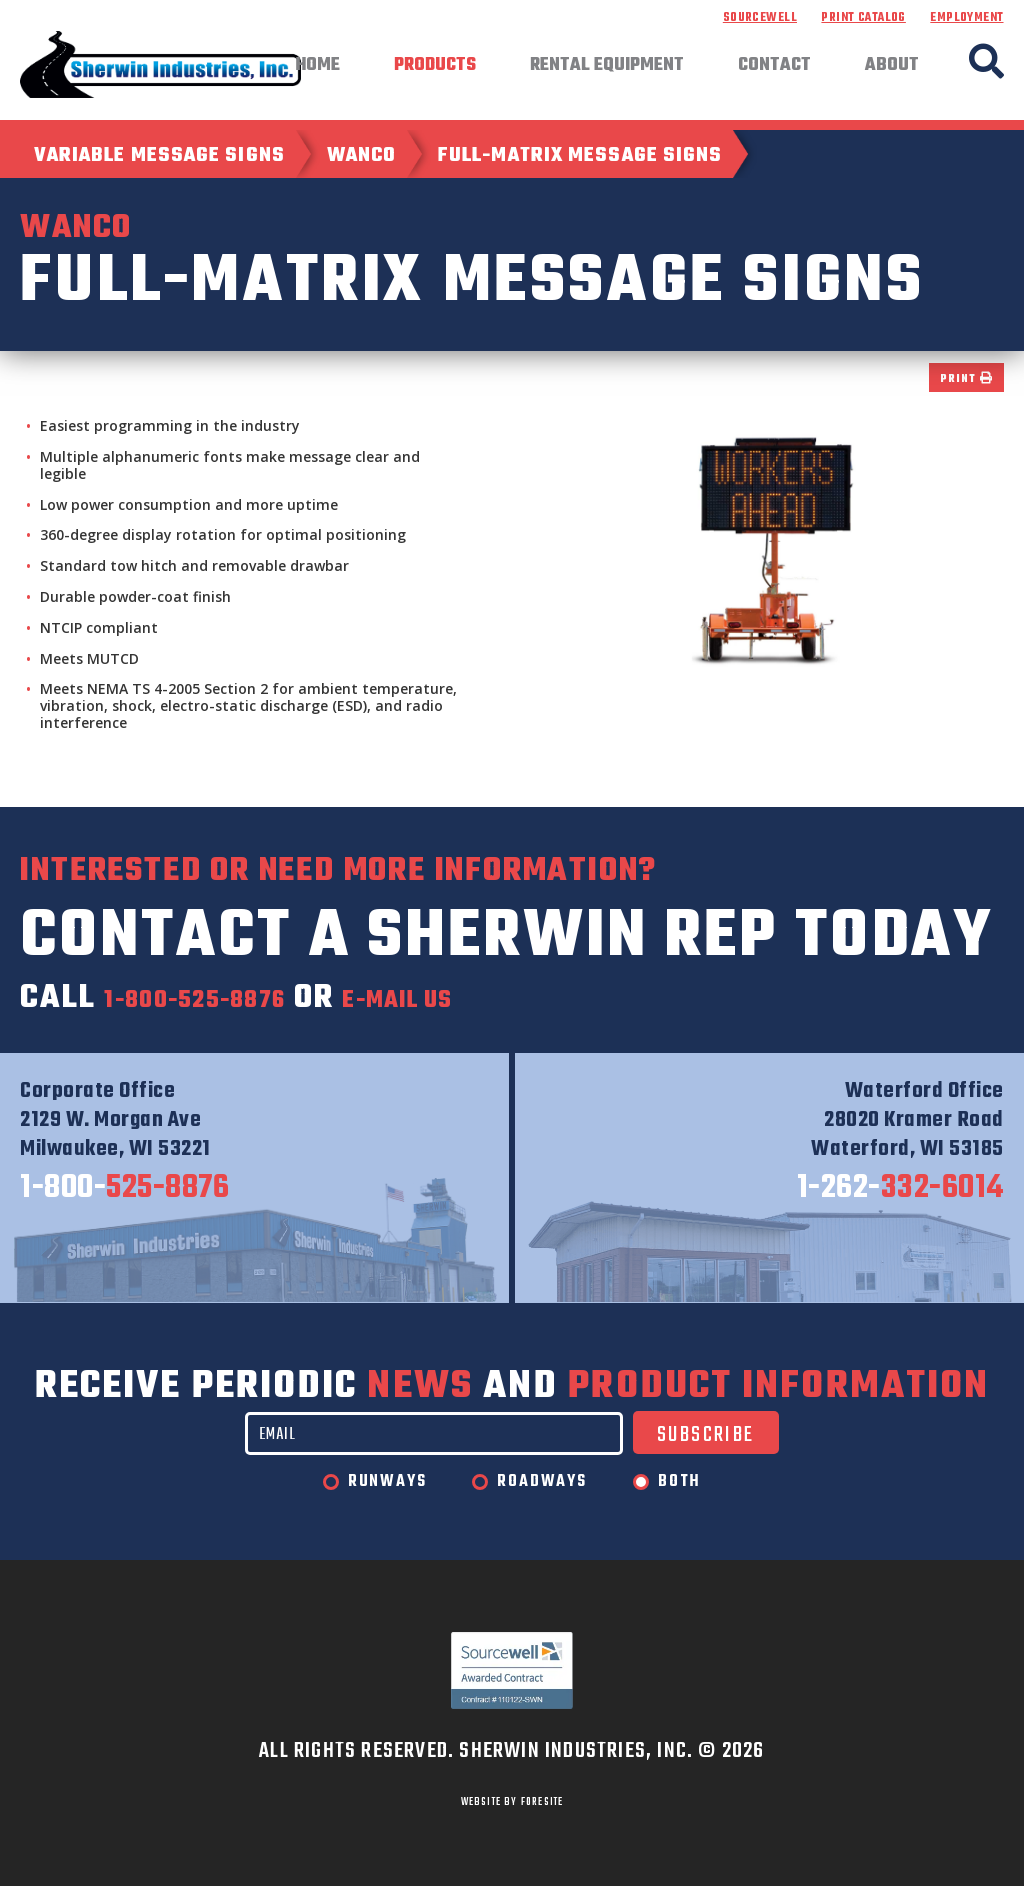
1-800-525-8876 (228, 998)
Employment (966, 18)
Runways (387, 1482)
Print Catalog (863, 18)
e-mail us (487, 998)
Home (317, 66)
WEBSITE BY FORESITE (512, 1802)
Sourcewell (760, 18)
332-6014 (900, 1189)
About (892, 66)
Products (435, 66)
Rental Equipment (607, 66)
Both (679, 1482)
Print (966, 379)
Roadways (541, 1482)
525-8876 (124, 1189)
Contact (774, 66)
